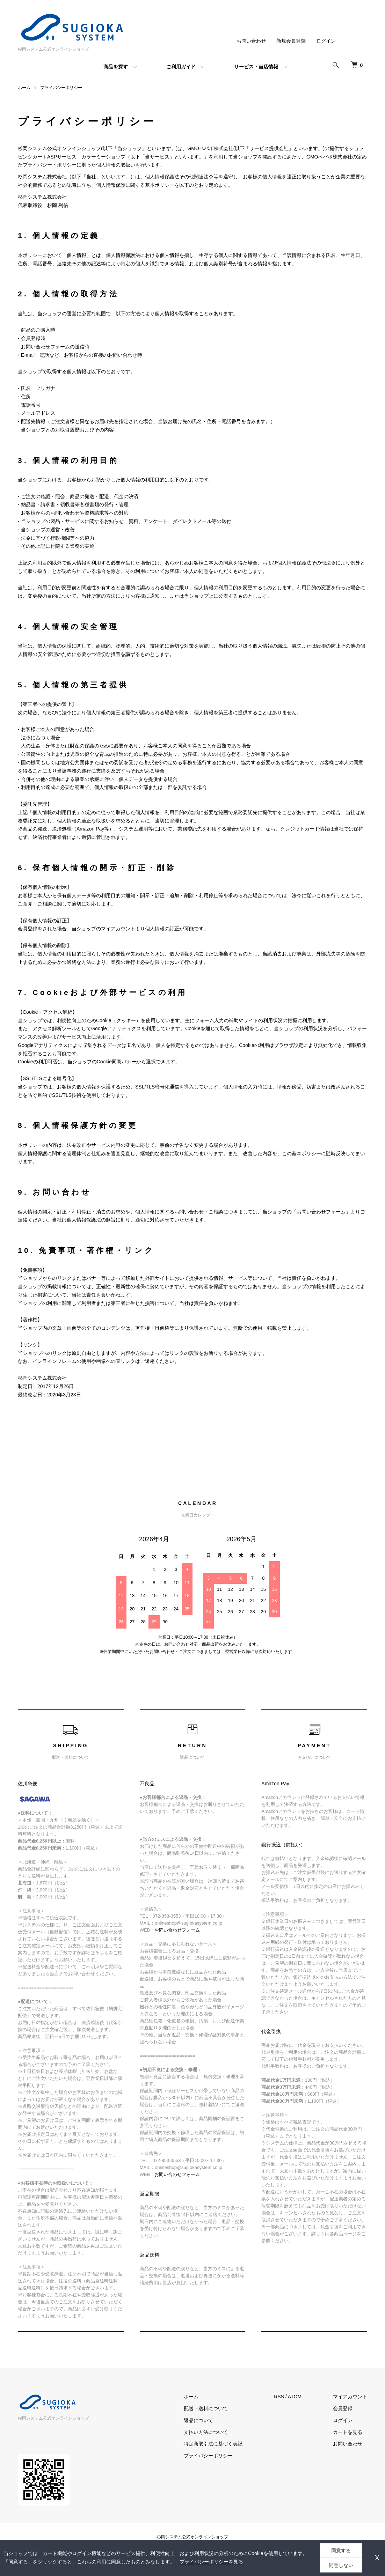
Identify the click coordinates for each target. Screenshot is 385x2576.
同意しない (341, 2565)
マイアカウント (350, 2396)
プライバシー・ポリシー (50, 165)
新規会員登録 (291, 41)
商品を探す (115, 66)
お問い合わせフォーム (321, 1212)
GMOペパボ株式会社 (210, 148)
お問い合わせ (251, 41)
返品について (198, 2420)
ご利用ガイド (181, 66)
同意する (341, 2550)
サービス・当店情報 (256, 66)
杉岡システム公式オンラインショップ (192, 2536)
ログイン (326, 41)
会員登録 (343, 2408)
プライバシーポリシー (208, 2455)
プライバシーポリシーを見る (211, 2561)
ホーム (24, 87)
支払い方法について (206, 2432)
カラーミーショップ (103, 157)
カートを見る (347, 2432)
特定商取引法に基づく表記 (213, 2443)
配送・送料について (206, 2408)
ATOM (295, 2396)
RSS (279, 2396)
